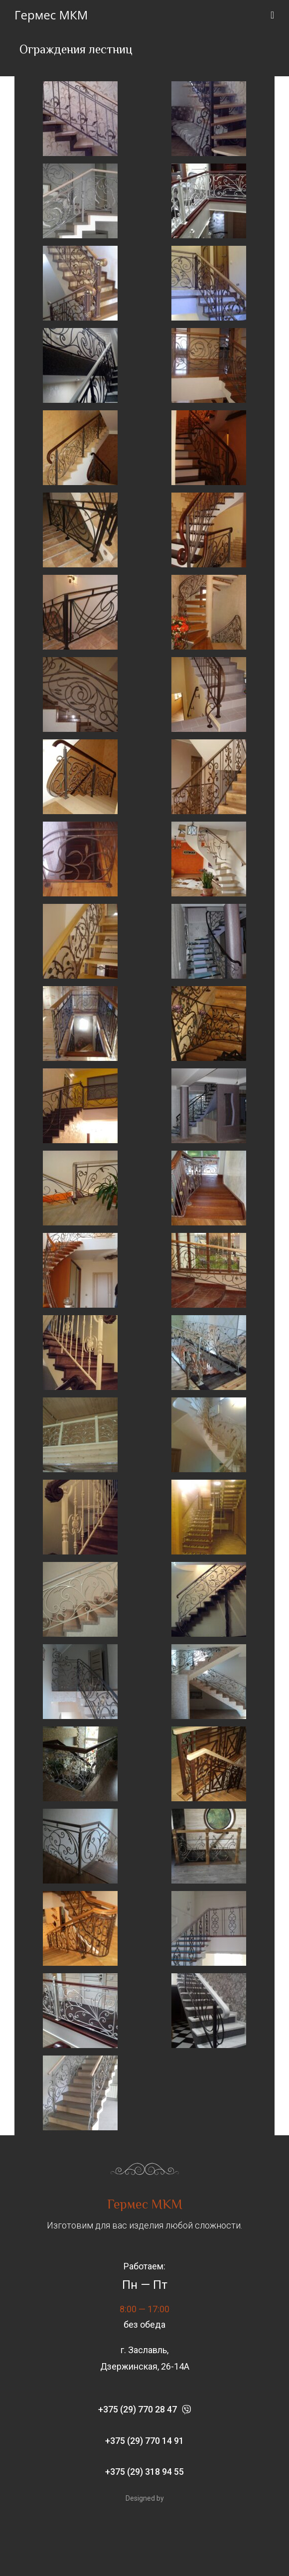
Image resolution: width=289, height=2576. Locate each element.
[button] (144, 2409)
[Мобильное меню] (273, 15)
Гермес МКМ (51, 14)
